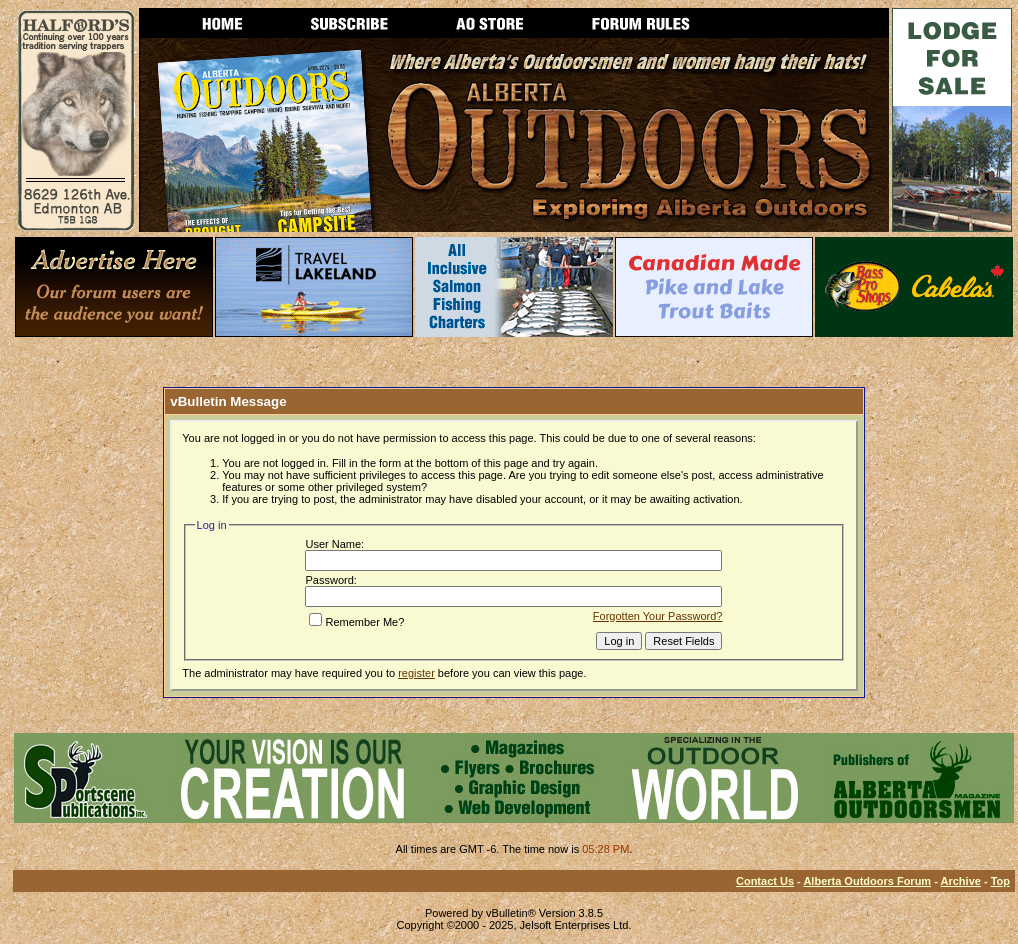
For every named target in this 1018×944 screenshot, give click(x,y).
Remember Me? (356, 622)
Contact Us (765, 881)
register (416, 673)
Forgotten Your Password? (658, 616)
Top (1000, 881)
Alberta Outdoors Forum (867, 881)
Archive (961, 881)
